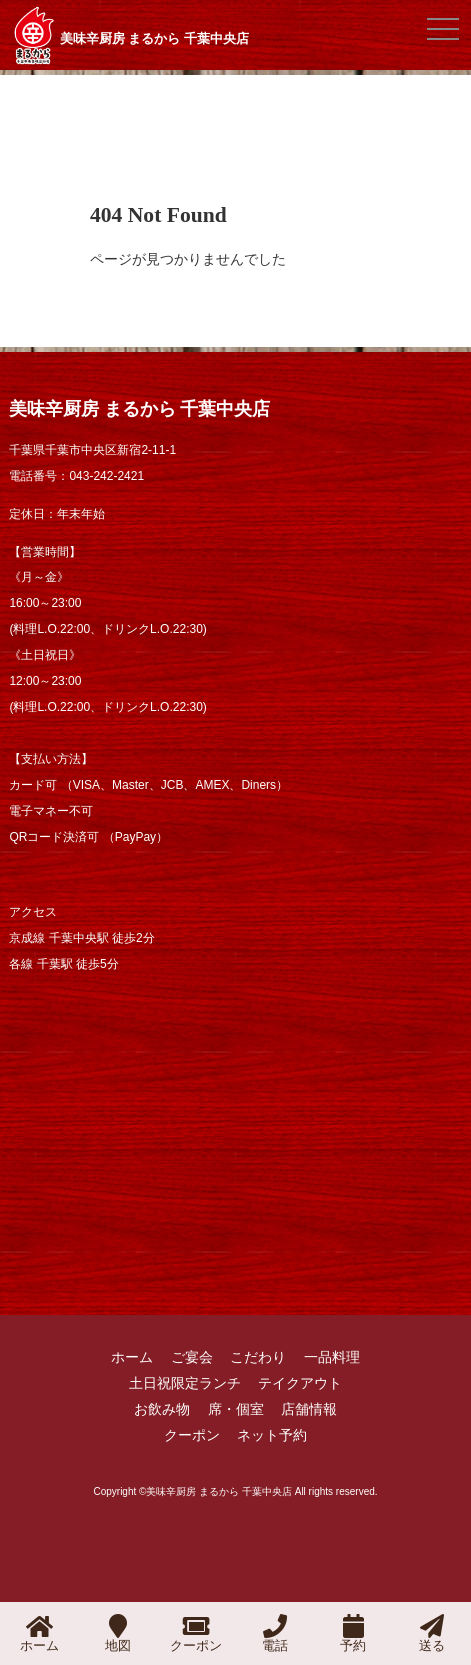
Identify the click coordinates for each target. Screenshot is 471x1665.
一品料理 (332, 1357)
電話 (275, 1633)
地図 (118, 1633)
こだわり (258, 1357)
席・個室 (236, 1409)
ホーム (132, 1357)
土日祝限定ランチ (185, 1383)
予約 (353, 1633)
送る (432, 1633)
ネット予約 (272, 1435)
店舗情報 (309, 1409)
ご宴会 (192, 1357)
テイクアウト (300, 1383)
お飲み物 (162, 1409)
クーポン (192, 1435)
